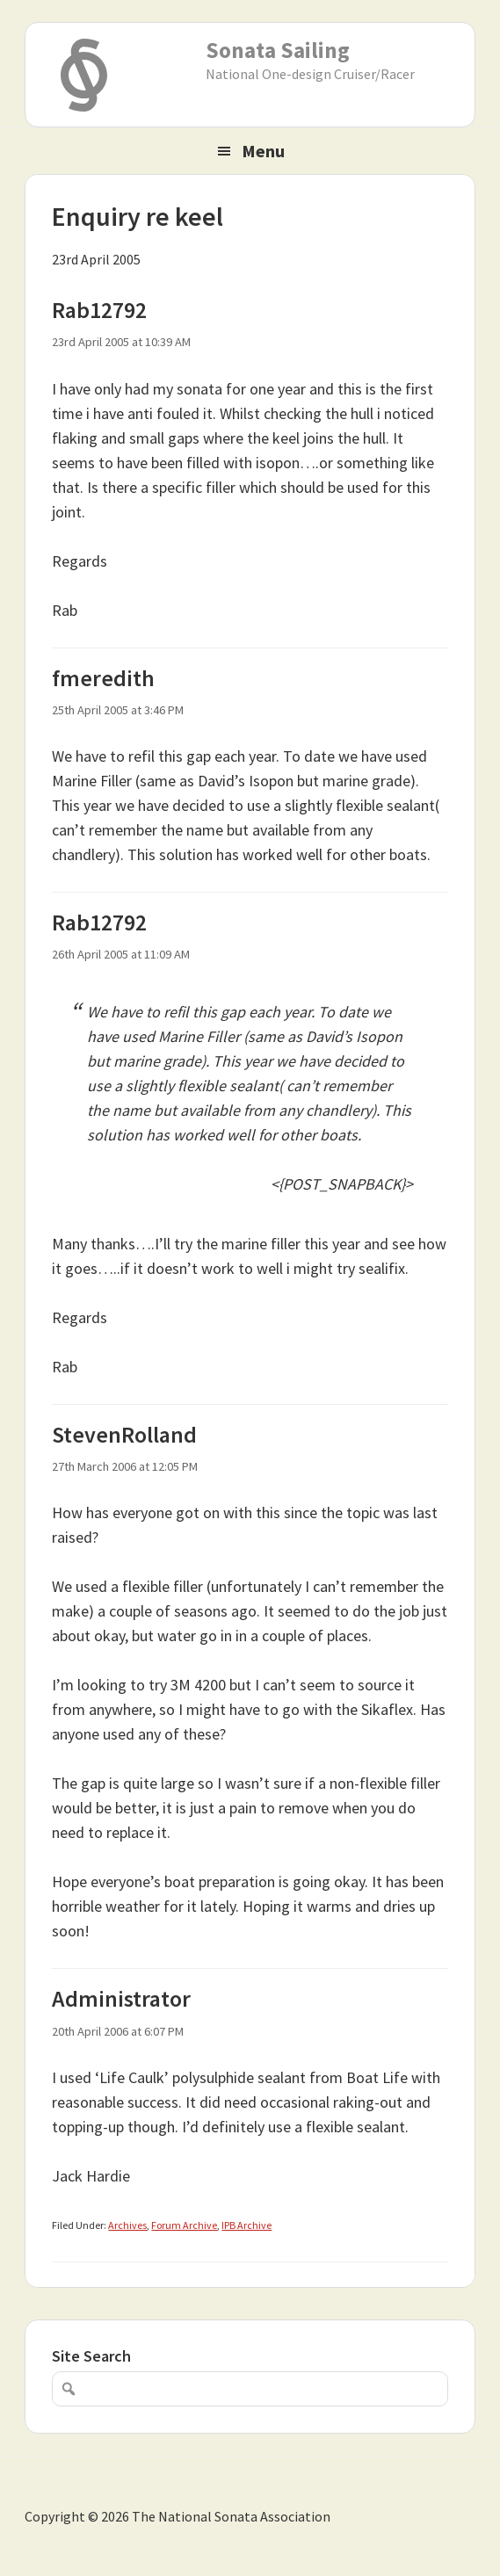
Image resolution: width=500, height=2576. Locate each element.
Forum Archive (184, 2225)
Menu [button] (263, 151)
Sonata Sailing (278, 50)
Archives (127, 2225)
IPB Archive (246, 2225)
